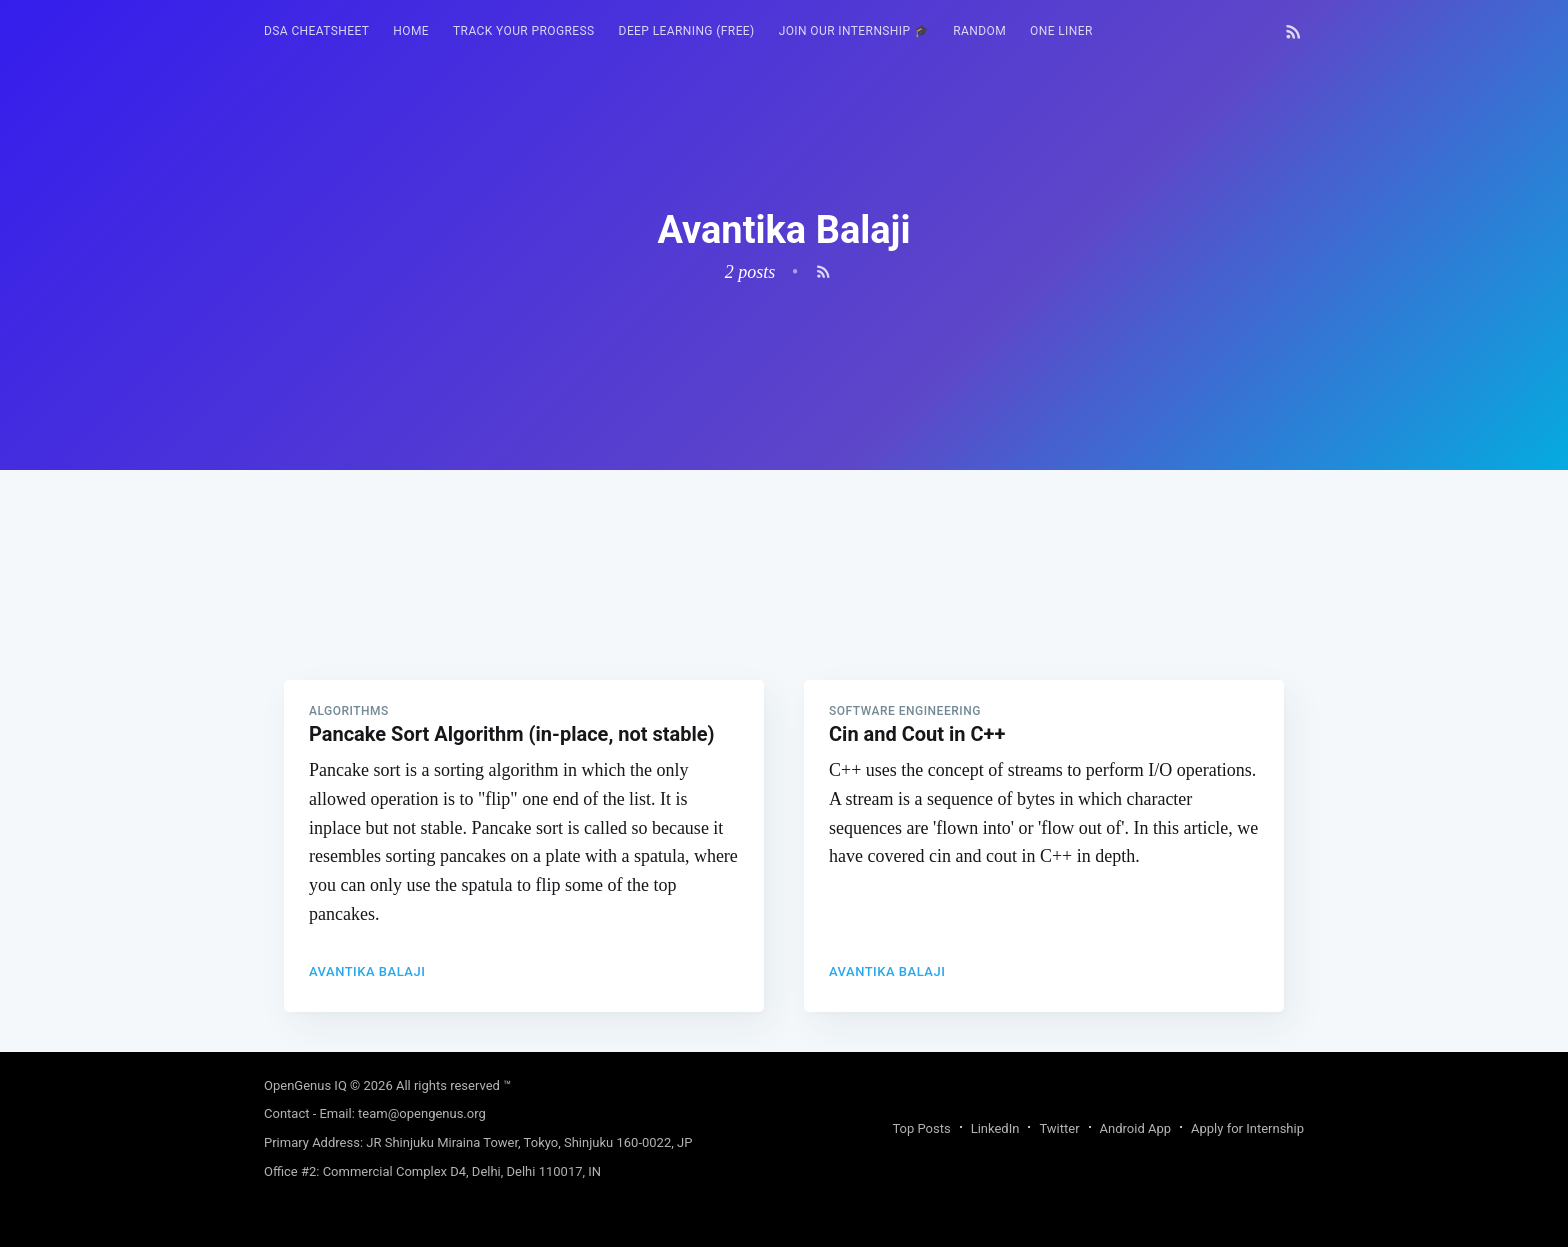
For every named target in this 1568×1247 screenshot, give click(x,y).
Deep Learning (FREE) (687, 31)
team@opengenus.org (422, 1113)
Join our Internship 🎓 (854, 31)
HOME (411, 31)
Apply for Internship (1247, 1128)
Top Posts (921, 1128)
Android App (1135, 1128)
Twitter (1059, 1128)
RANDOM (979, 31)
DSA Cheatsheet (316, 31)
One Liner (1061, 31)
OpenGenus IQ (305, 1085)
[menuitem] (316, 31)
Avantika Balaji (367, 971)
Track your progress (524, 31)
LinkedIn (995, 1128)
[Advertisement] (784, 610)
